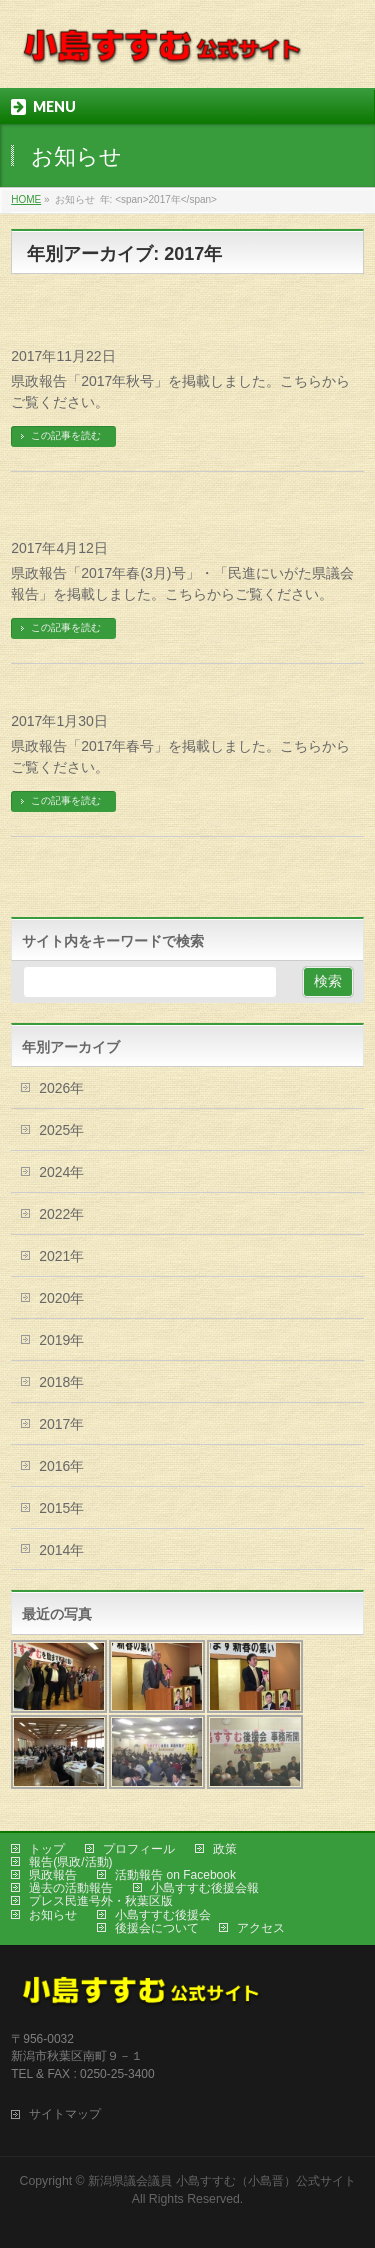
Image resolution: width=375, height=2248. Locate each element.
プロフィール (139, 1849)
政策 (225, 1849)
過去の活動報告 (71, 1888)
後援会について (157, 1928)
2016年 (61, 1466)
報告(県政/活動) (70, 1862)
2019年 (61, 1340)
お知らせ (53, 1915)
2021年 (61, 1256)
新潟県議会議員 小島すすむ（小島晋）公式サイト (221, 2181)
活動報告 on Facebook (175, 1875)
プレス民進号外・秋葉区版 (101, 1901)
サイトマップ (65, 2114)
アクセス (261, 1928)
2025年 (61, 1130)
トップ (47, 1849)
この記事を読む (66, 435)
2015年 (61, 1508)
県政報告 (53, 1875)
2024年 (61, 1172)
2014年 (61, 1550)
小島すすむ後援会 (163, 1915)
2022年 (61, 1214)
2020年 (61, 1298)
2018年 (61, 1382)
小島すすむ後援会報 (205, 1888)
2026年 (61, 1088)
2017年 (61, 1424)
